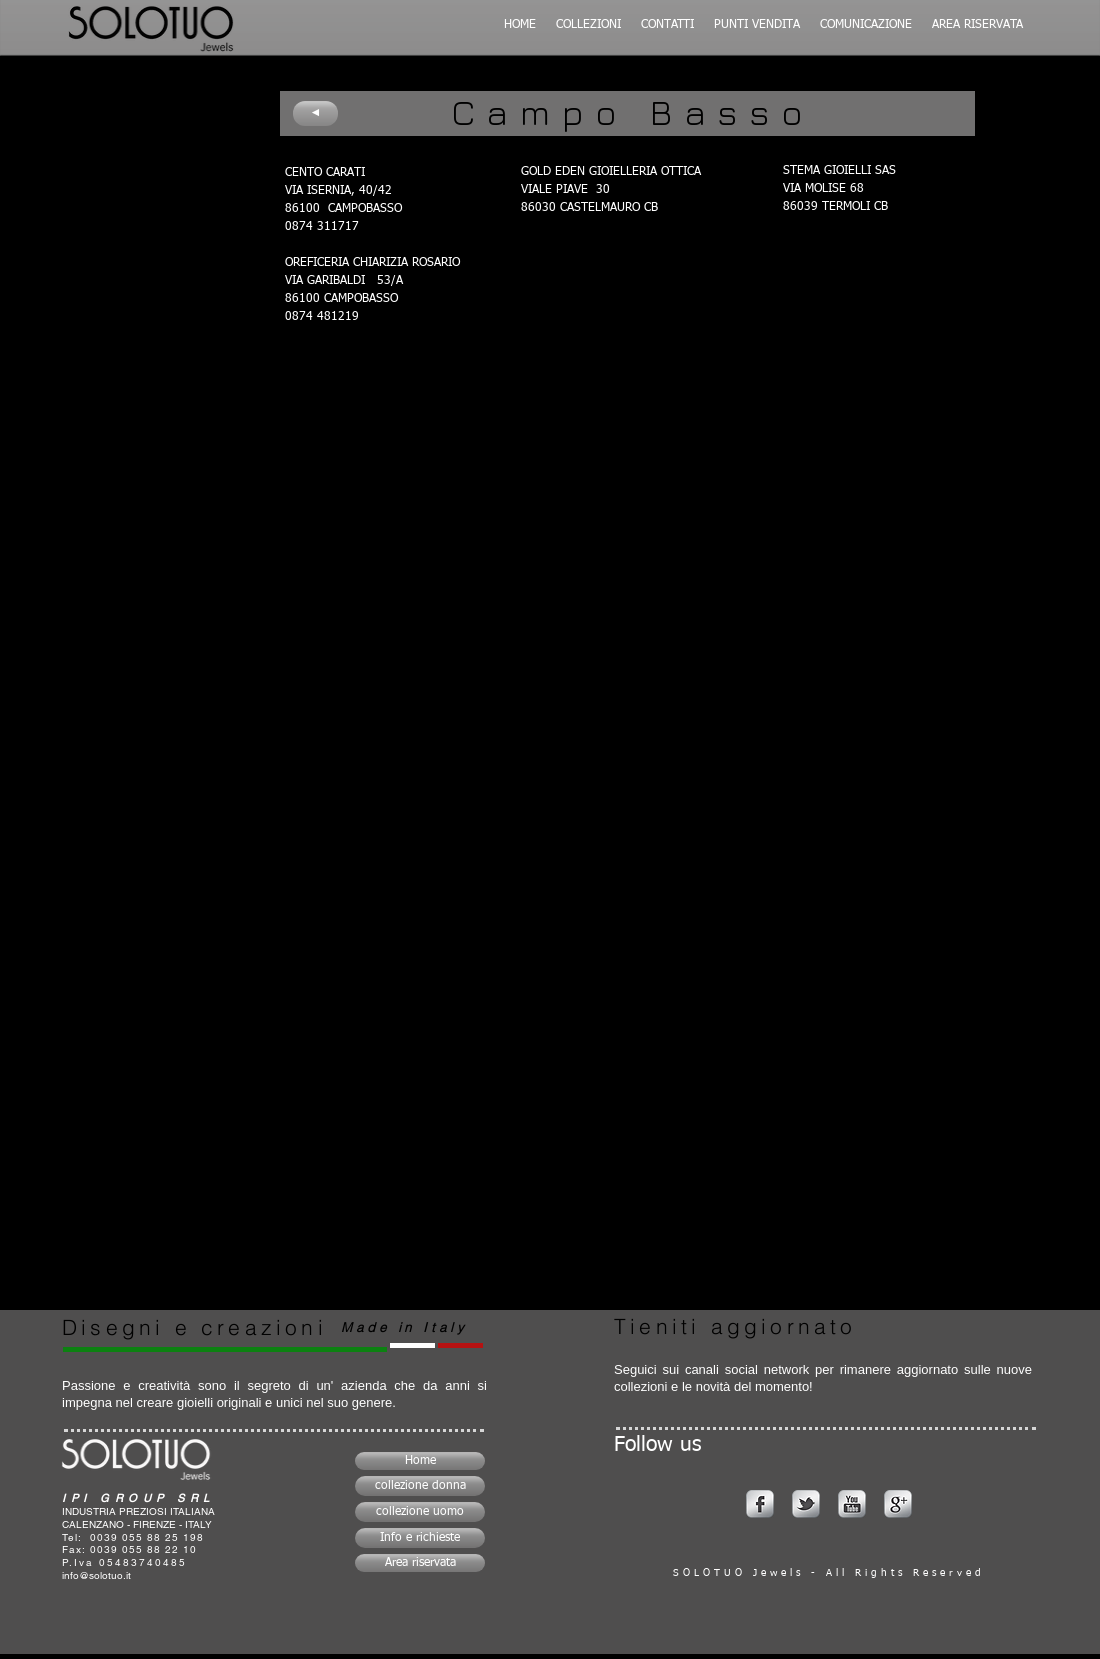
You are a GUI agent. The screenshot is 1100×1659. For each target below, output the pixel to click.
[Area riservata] (420, 1563)
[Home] (420, 1461)
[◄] (315, 113)
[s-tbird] (806, 1504)
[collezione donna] (420, 1486)
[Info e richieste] (420, 1538)
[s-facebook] (760, 1504)
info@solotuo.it (96, 1575)
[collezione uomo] (420, 1512)
